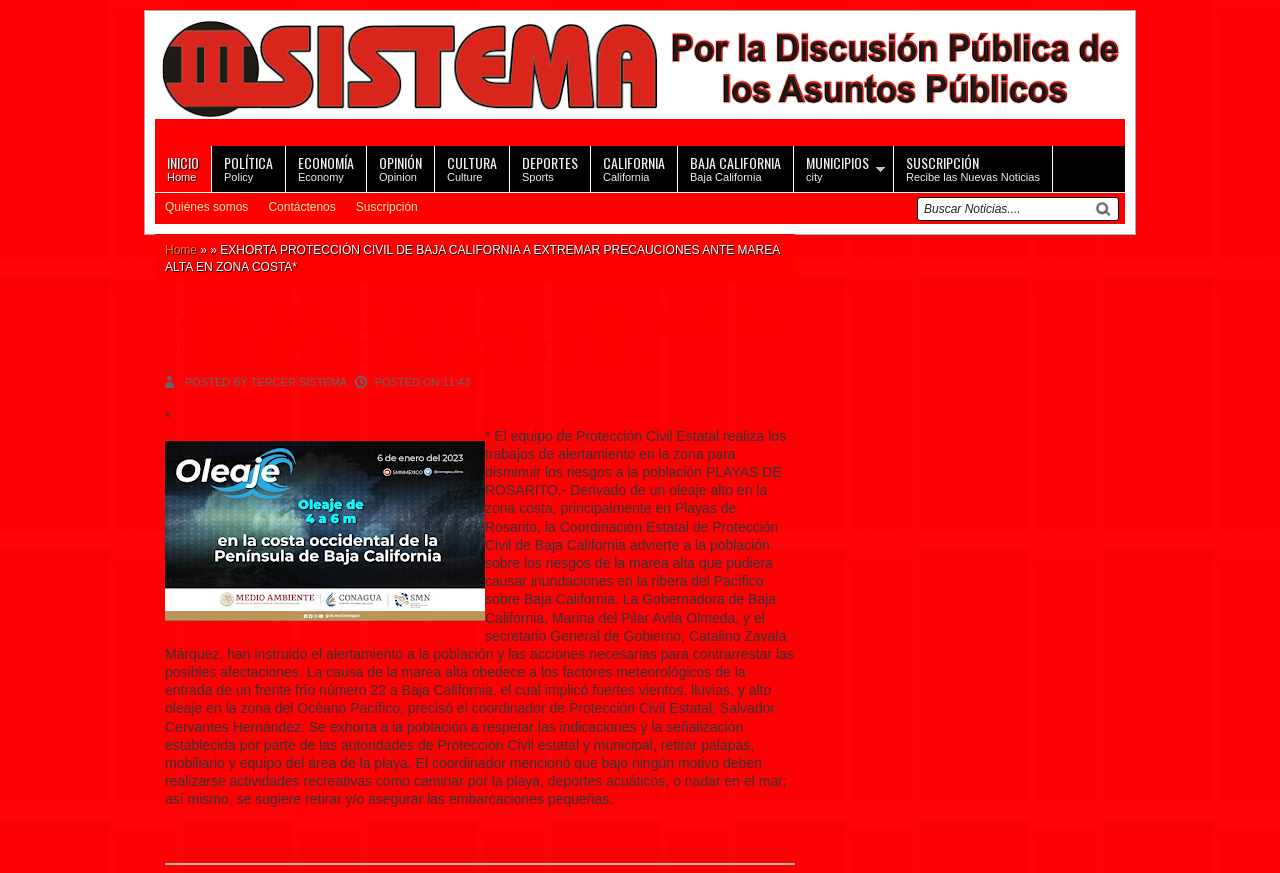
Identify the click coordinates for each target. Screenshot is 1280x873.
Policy (248, 167)
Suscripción (387, 207)
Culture (472, 167)
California (634, 167)
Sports (550, 167)
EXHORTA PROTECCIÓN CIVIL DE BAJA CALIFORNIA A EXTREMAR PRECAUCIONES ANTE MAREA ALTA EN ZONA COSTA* (471, 336)
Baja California (735, 167)
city (837, 167)
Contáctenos (301, 207)
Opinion (400, 167)
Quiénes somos (206, 207)
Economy (326, 167)
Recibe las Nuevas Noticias (973, 167)
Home (183, 167)
